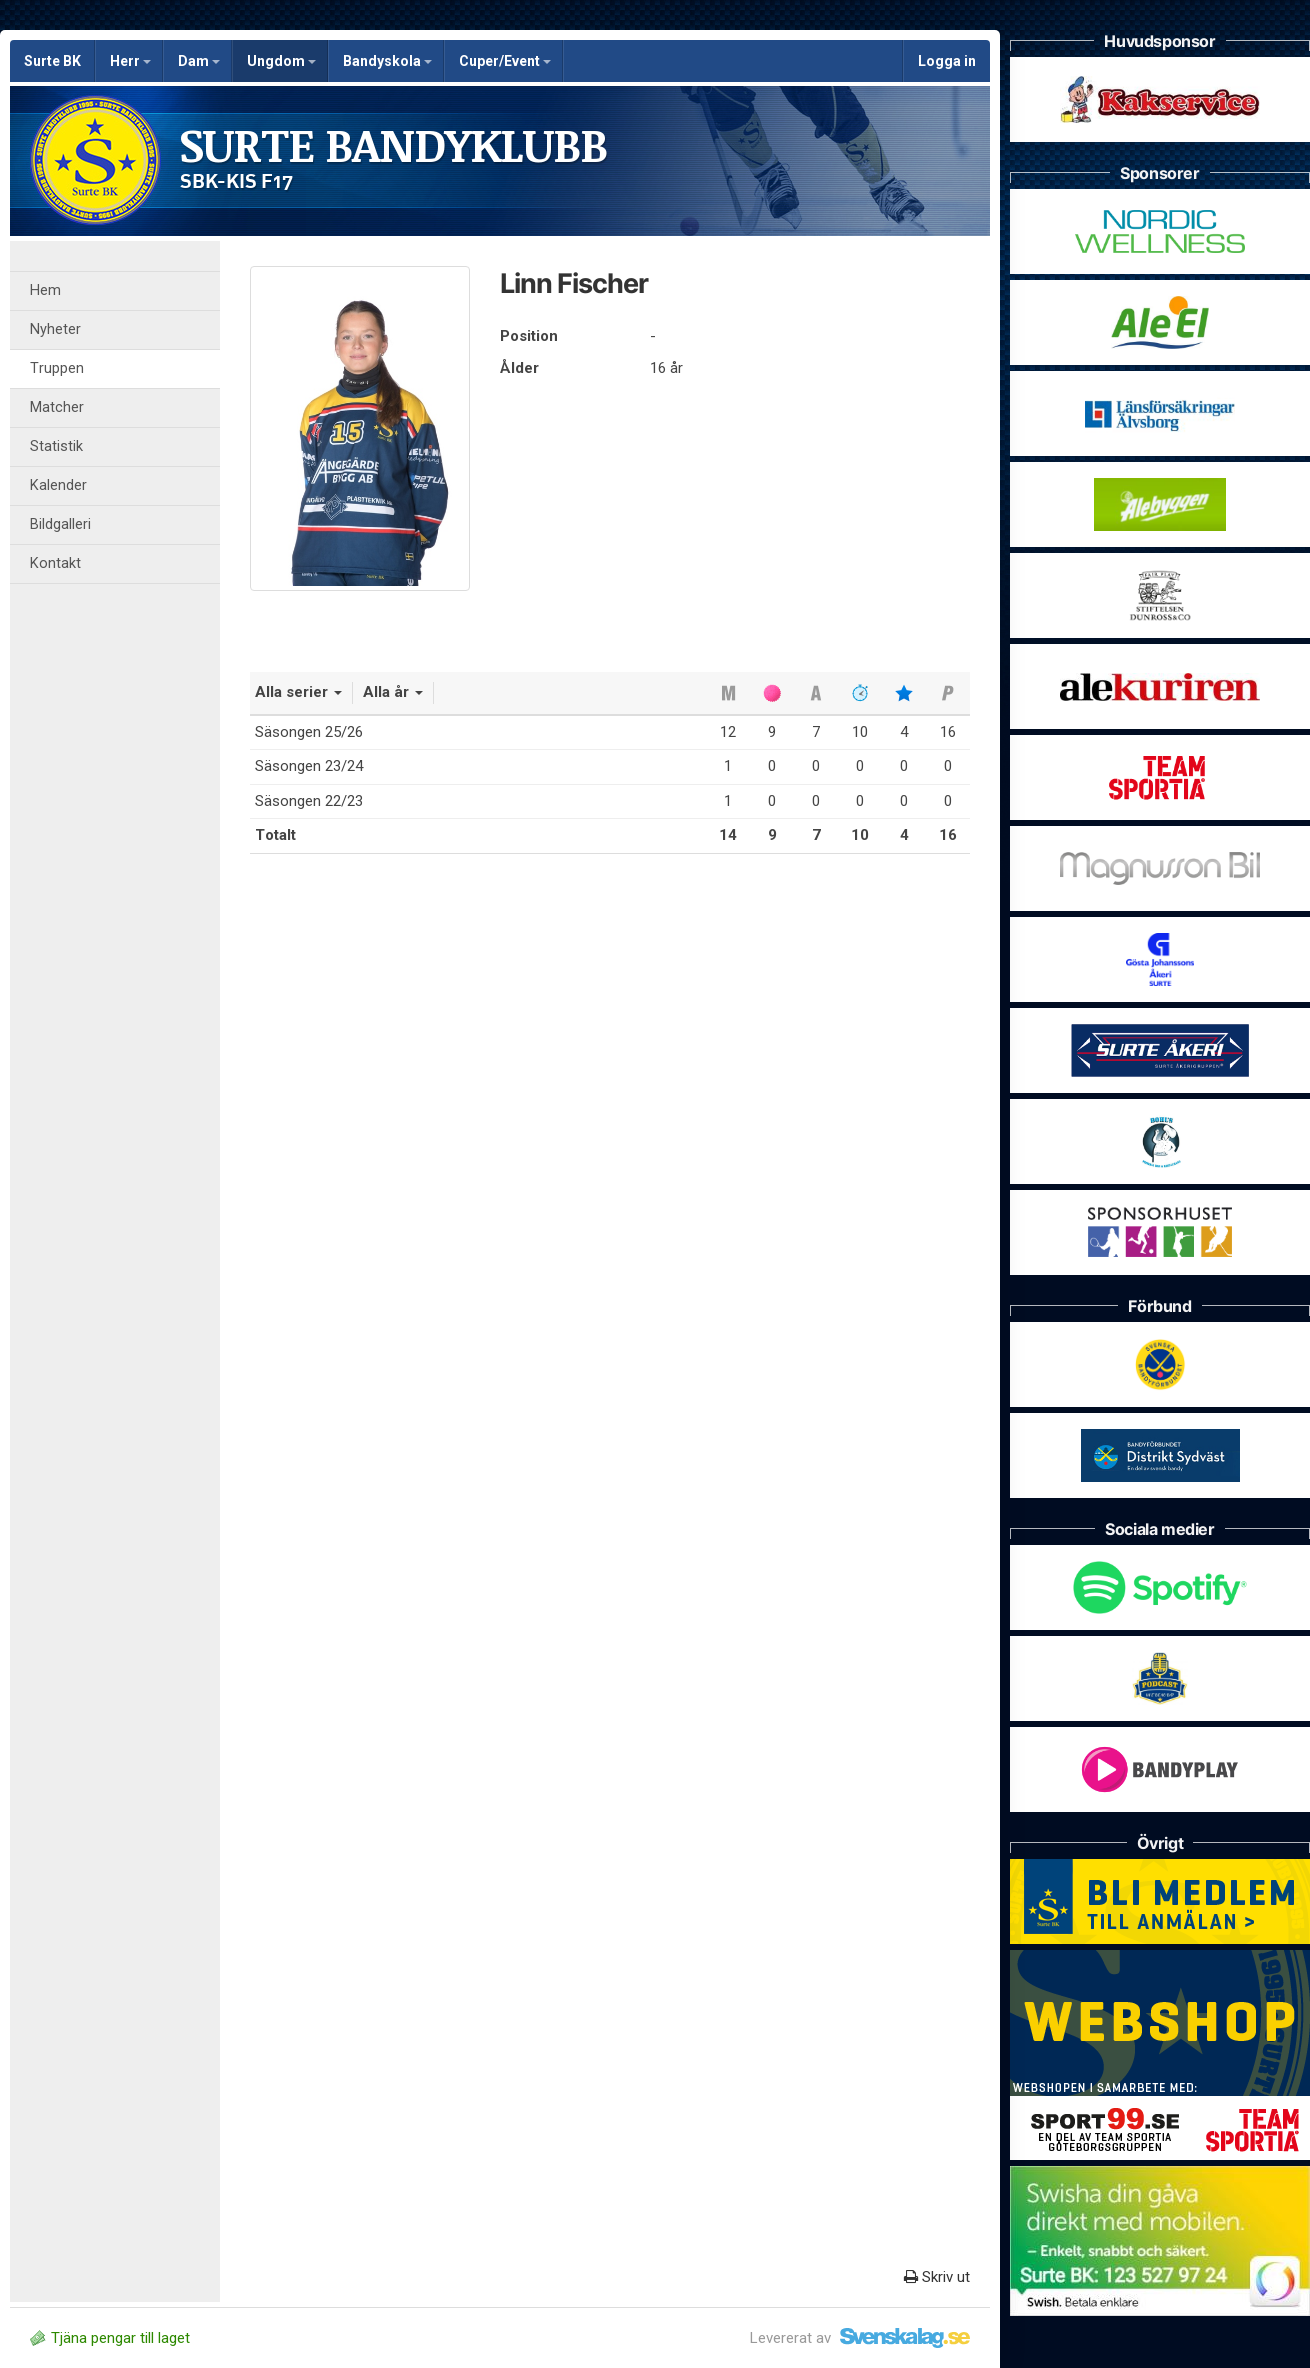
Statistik (56, 446)
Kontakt (55, 563)
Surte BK (52, 61)
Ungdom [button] (281, 61)
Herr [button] (130, 61)
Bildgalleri (60, 524)
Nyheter (55, 329)
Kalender (58, 485)
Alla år (393, 692)
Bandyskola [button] (387, 61)
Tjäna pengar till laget (110, 2338)
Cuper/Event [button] (505, 61)
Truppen (57, 368)
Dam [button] (199, 61)
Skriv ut (937, 2277)
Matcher (57, 407)
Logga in (947, 61)
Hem (45, 290)
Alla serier (298, 692)
